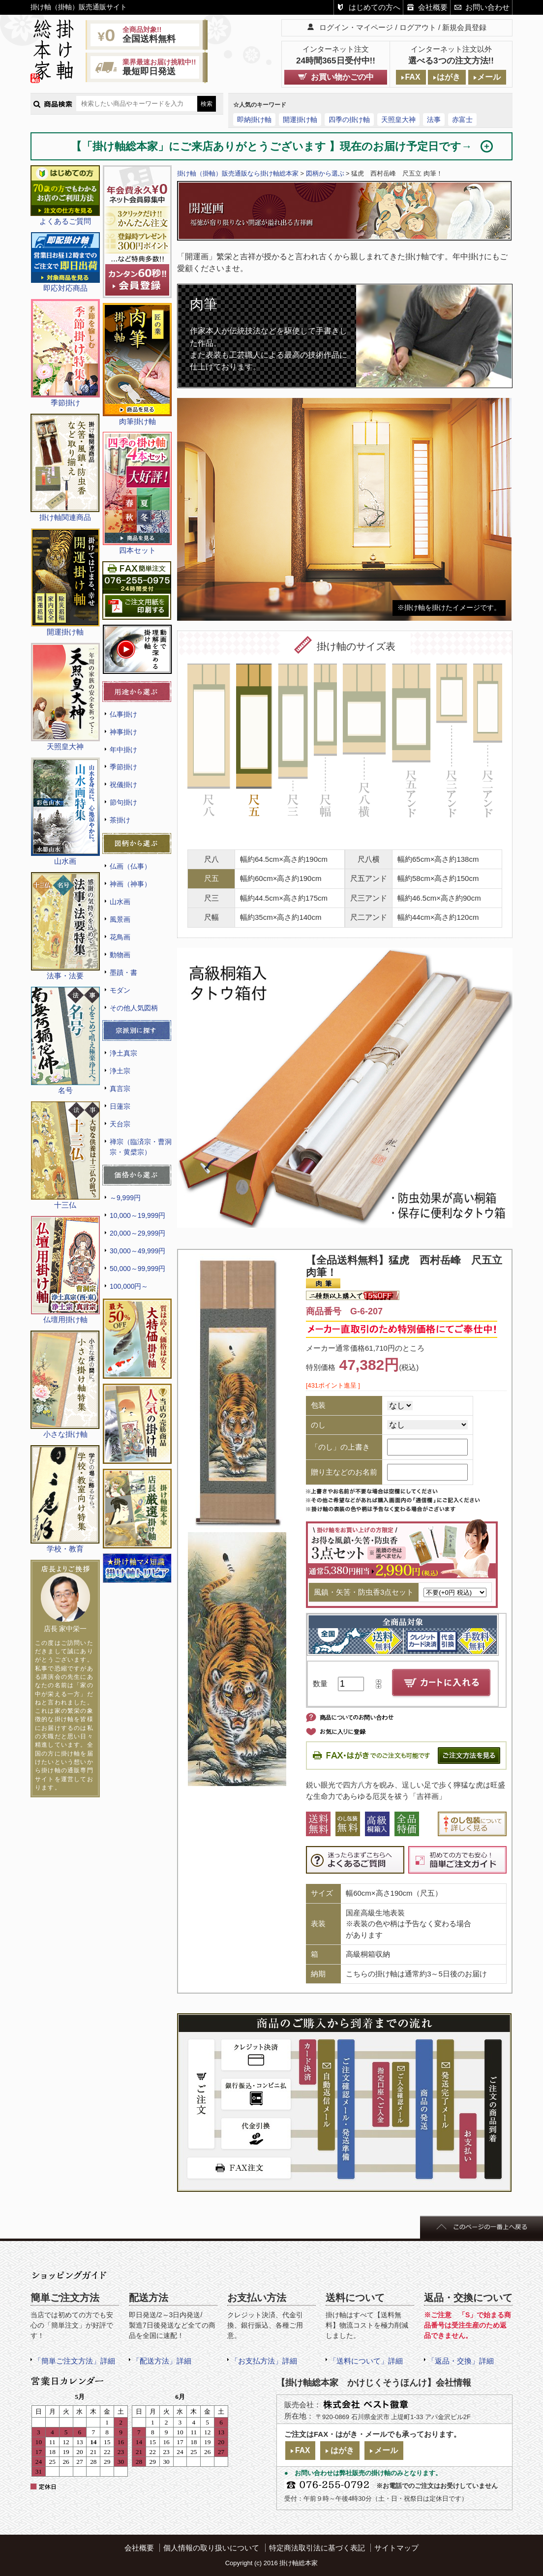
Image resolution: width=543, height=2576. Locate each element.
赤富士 (462, 119)
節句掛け (123, 802)
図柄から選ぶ (325, 173)
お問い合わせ (487, 7)
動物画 (120, 955)
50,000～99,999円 (137, 1269)
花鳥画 (120, 937)
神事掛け (123, 732)
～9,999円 (125, 1198)
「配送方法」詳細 (161, 2361)
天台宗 (120, 1124)
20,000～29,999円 (137, 1233)
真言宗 (120, 1088)
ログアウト (417, 27)
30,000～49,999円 (137, 1251)
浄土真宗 (123, 1053)
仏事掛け (123, 714)
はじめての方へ (374, 7)
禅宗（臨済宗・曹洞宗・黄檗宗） (141, 1147)
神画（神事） (130, 884)
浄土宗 (120, 1071)
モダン (120, 990)
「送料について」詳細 (366, 2361)
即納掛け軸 (254, 119)
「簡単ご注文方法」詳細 (74, 2361)
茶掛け (120, 820)
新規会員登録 (464, 27)
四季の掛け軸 (349, 119)
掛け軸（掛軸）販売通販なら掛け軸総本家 (238, 173)
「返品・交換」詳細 (460, 2361)
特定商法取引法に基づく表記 (317, 2548)
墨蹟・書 (123, 972)
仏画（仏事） (130, 866)
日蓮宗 (120, 1106)
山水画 (120, 902)
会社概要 (433, 7)
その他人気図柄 (134, 1008)
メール (489, 77)
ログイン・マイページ (356, 27)
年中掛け (123, 750)
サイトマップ (396, 2548)
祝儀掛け (123, 784)
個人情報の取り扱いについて (211, 2548)
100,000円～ (129, 1286)
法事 (434, 119)
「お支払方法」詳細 (264, 2361)
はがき (448, 77)
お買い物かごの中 (342, 77)
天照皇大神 (398, 119)
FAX (412, 77)
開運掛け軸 (300, 119)
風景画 (120, 919)
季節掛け (123, 767)
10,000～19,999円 (137, 1215)
